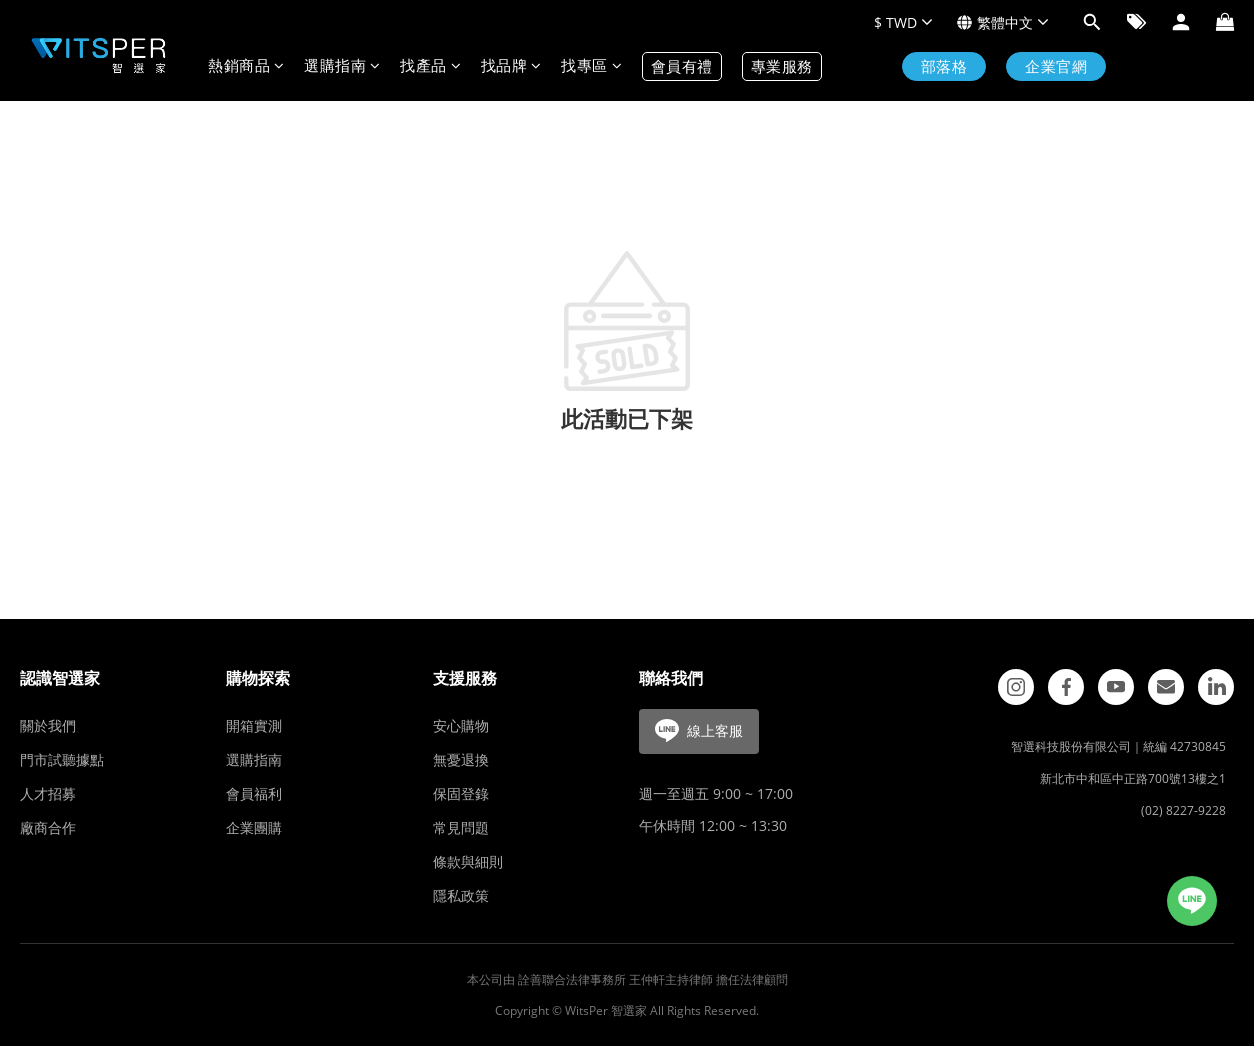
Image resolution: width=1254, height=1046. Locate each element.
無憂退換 (461, 759)
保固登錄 (461, 793)
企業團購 (254, 827)
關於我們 (48, 725)
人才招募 (48, 793)
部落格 (944, 66)
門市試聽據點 (62, 759)
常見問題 (461, 827)
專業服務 (782, 66)
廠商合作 (48, 827)
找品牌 (511, 66)
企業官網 (1056, 66)
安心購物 (461, 725)
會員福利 (254, 793)
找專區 (591, 66)
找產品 (430, 66)
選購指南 (342, 66)
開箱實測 (254, 725)
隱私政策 (461, 895)
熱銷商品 (246, 66)
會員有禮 (682, 66)
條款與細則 (468, 861)
